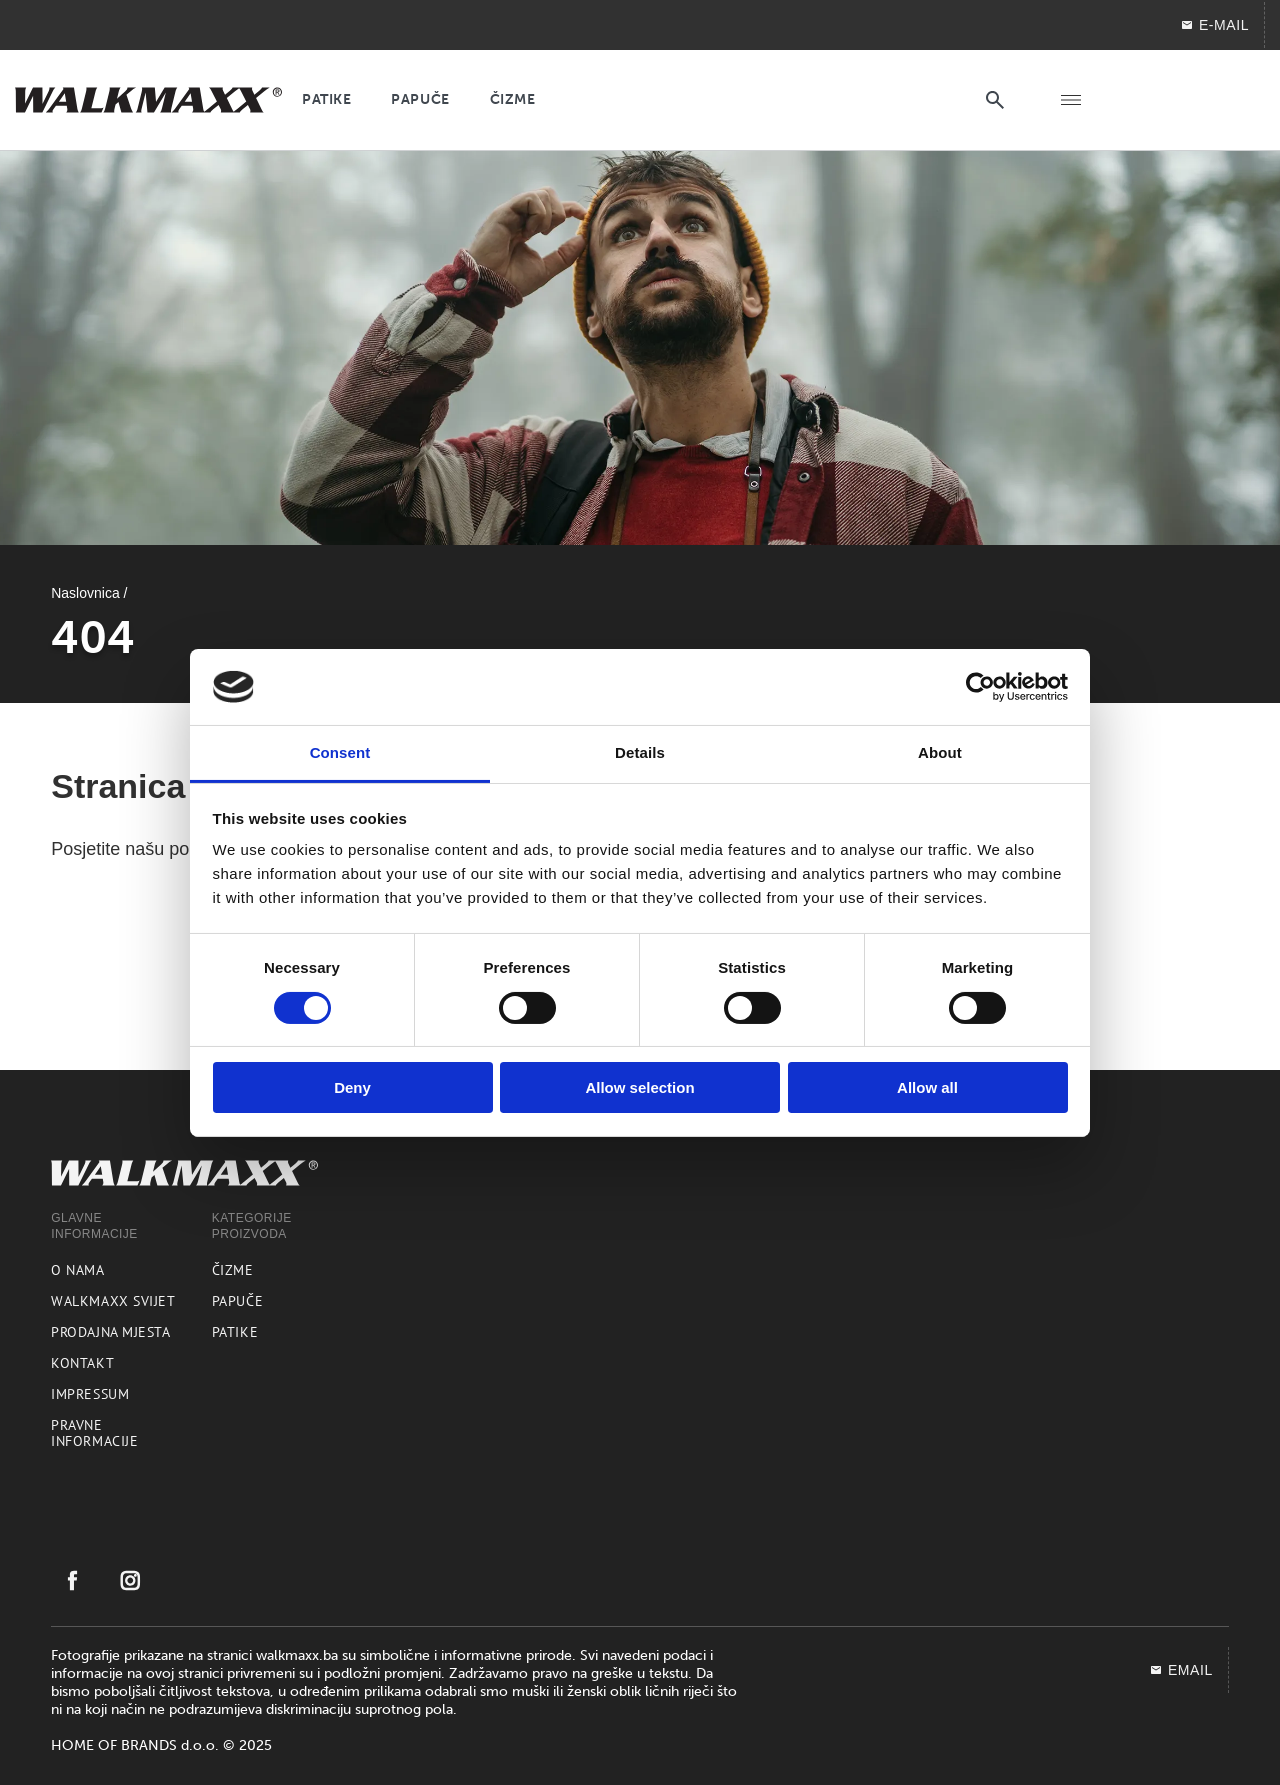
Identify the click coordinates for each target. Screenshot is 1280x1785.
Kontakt (82, 1363)
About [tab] (940, 752)
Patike (235, 1332)
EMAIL (1181, 1670)
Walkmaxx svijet (113, 1301)
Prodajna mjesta (110, 1332)
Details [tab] (640, 752)
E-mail (1214, 25)
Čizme (233, 1270)
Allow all (927, 1087)
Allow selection (639, 1087)
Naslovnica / (89, 593)
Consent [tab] (340, 752)
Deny (352, 1087)
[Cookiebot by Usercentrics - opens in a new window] (980, 687)
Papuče (237, 1301)
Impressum (90, 1394)
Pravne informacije (94, 1433)
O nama (77, 1270)
